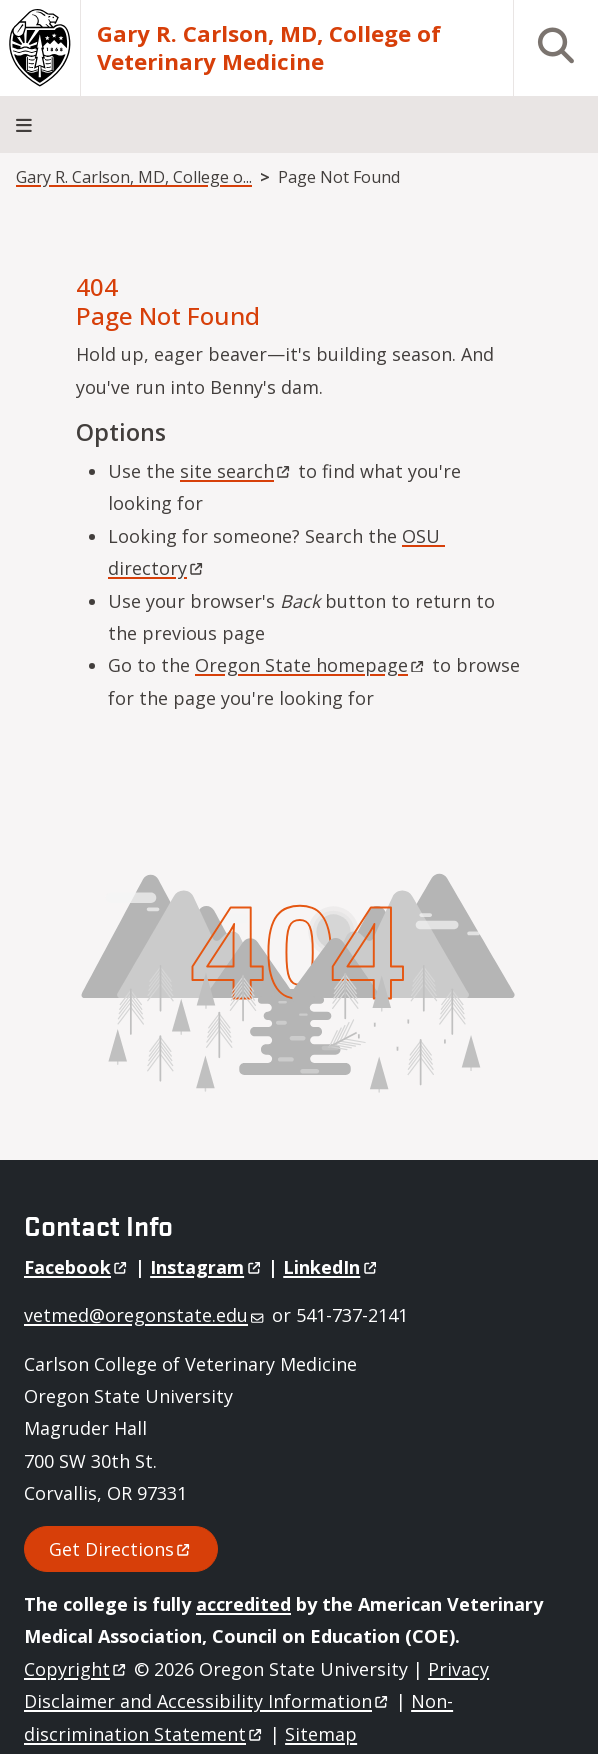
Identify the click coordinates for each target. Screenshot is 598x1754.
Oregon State (311, 665)
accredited (243, 1604)
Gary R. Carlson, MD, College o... (134, 177)
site (236, 471)
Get (121, 1549)
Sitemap (321, 1734)
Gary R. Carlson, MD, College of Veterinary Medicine (269, 47)
